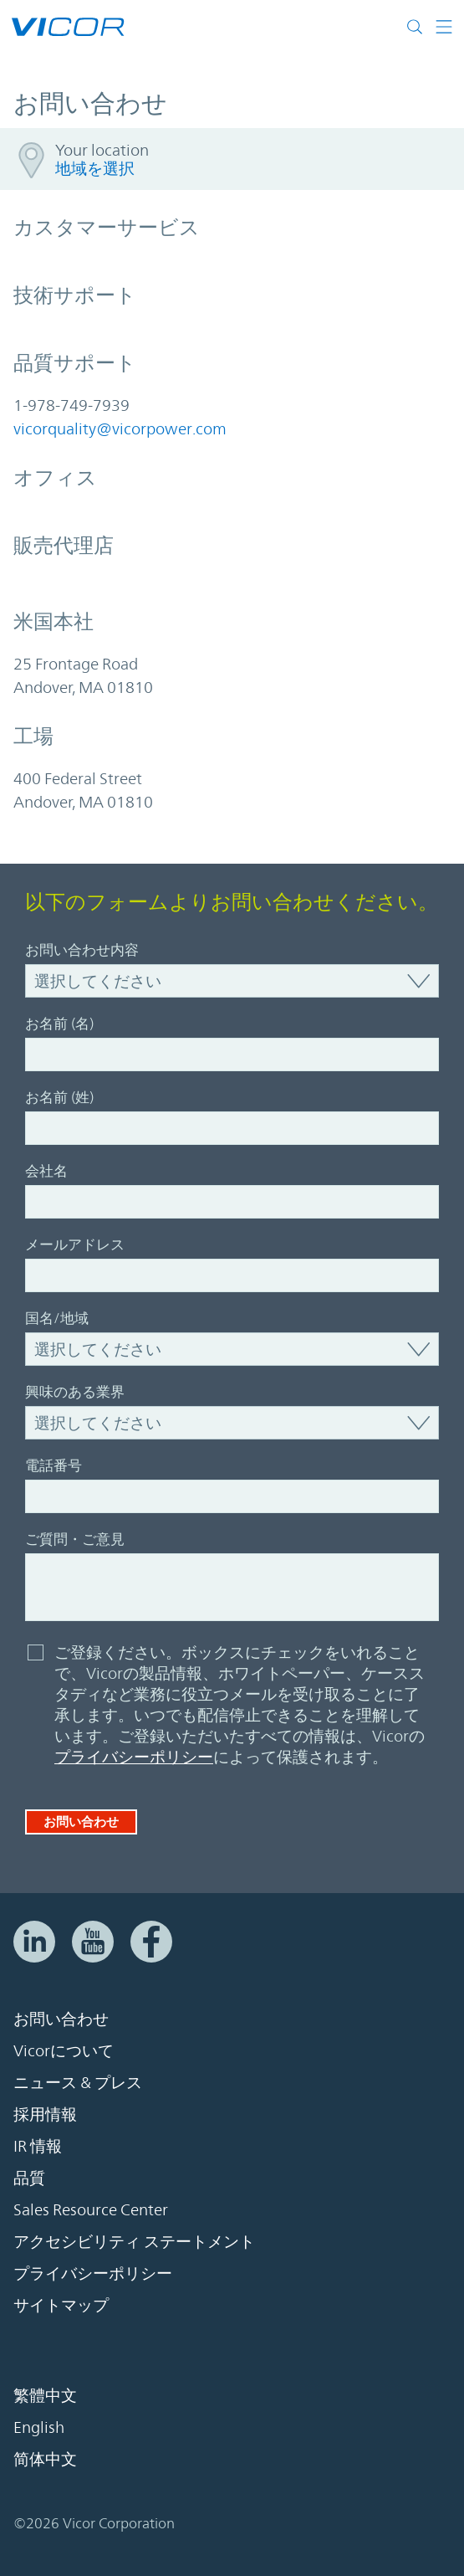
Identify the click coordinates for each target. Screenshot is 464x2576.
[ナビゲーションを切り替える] (444, 26)
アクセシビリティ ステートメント (134, 2241)
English (38, 2427)
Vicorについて (63, 2050)
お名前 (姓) (59, 1097)
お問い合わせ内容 (82, 950)
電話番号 (53, 1465)
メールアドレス (75, 1244)
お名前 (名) (59, 1023)
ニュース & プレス (77, 2082)
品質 (29, 2177)
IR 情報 (37, 2146)
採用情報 (45, 2114)
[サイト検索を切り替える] (418, 26)
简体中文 (45, 2459)
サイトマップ (61, 2305)
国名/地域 (57, 1318)
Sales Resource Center (90, 2209)
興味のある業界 (75, 1391)
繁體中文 (45, 2395)
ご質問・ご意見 (75, 1539)
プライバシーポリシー (133, 1756)
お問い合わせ (81, 1821)
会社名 (46, 1170)
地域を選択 (95, 168)
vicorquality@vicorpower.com (120, 428)
